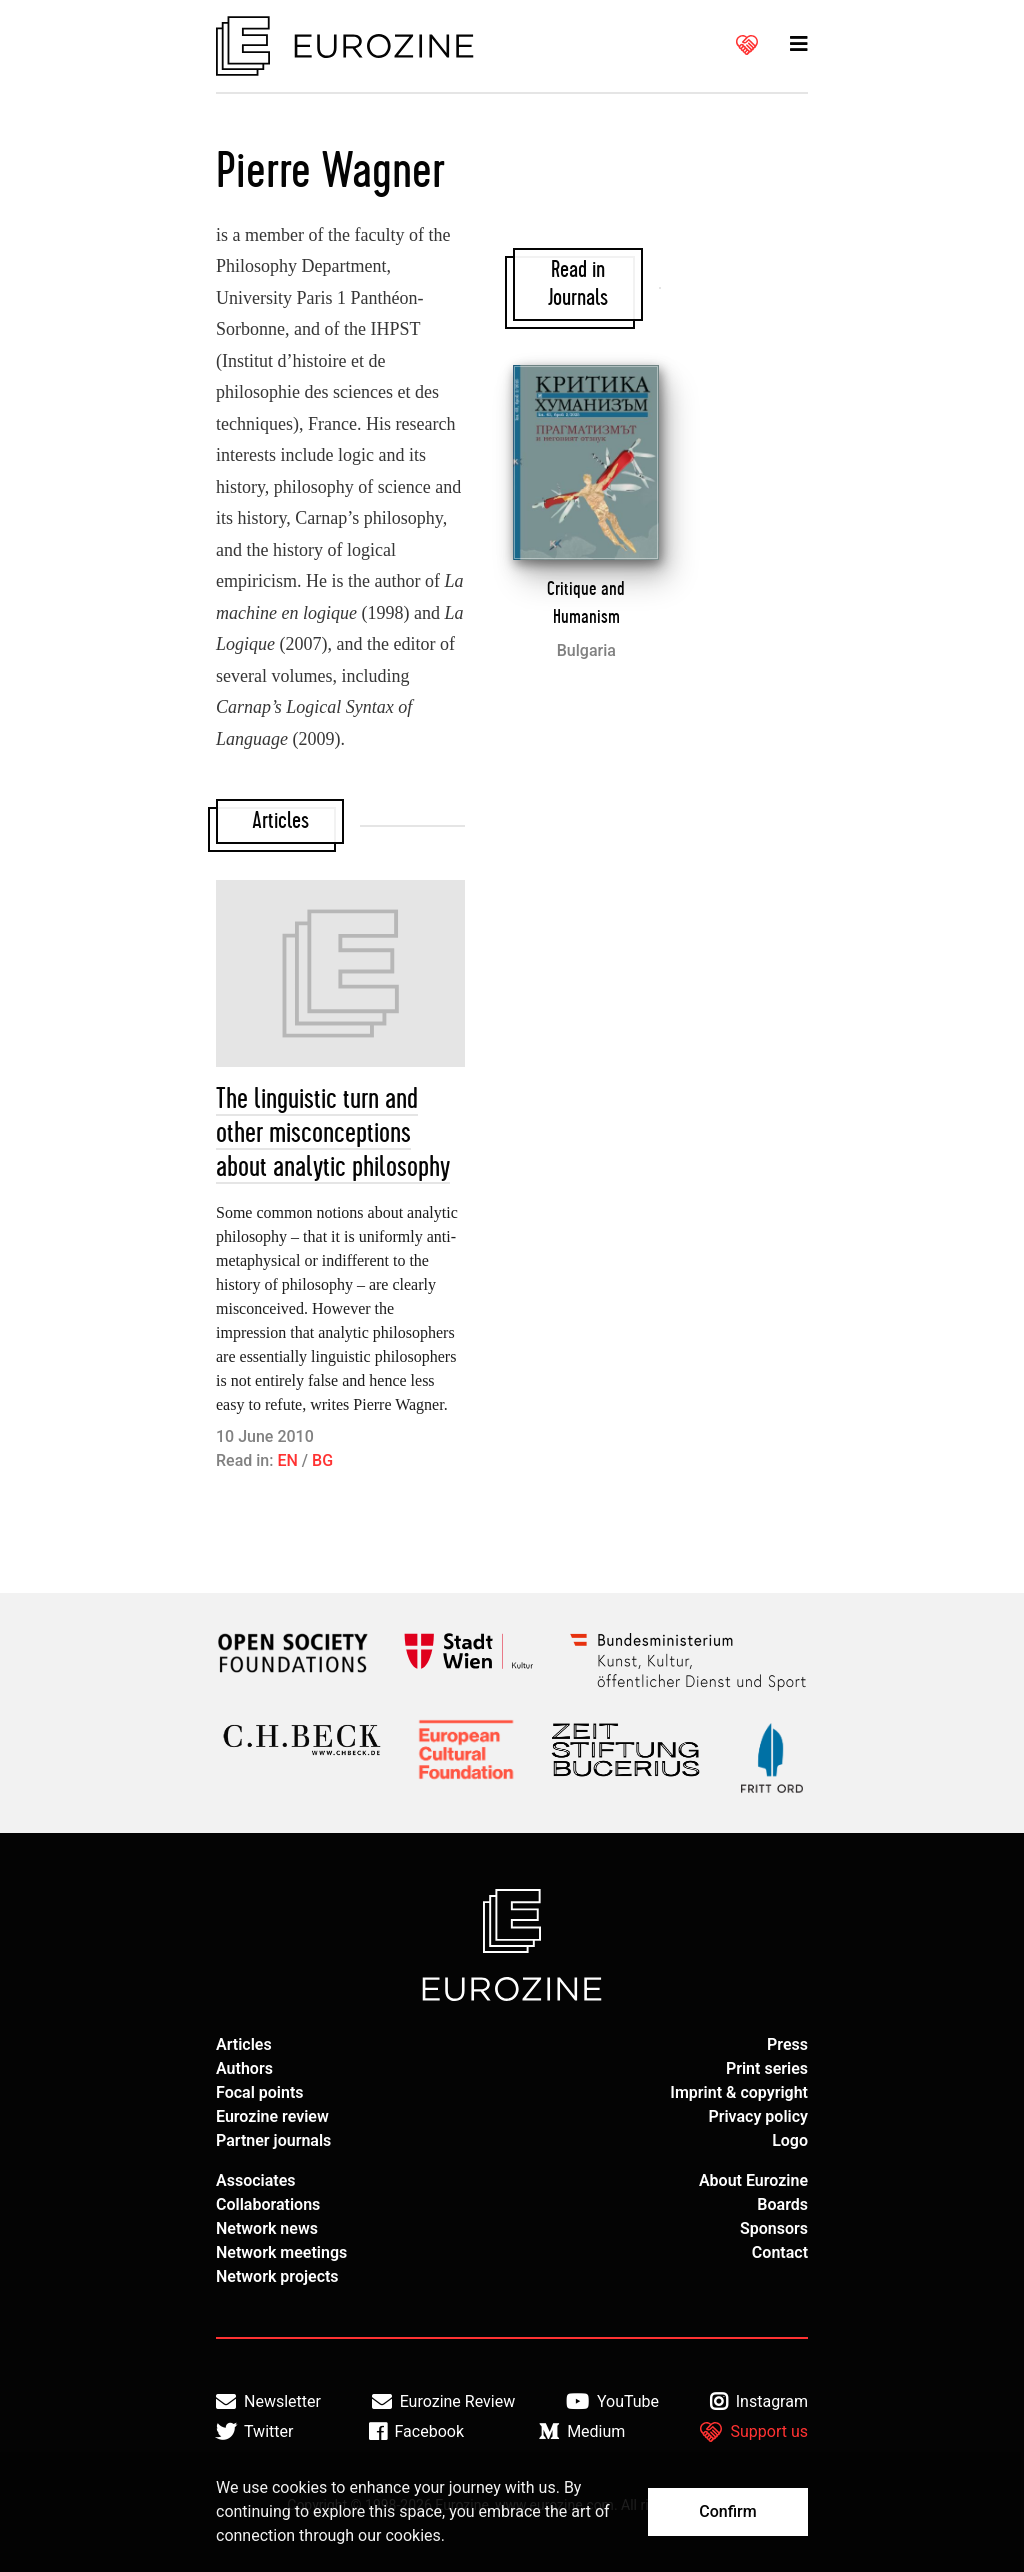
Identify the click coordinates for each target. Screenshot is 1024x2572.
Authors (244, 2068)
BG (322, 1460)
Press (787, 2044)
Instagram (759, 2402)
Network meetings (281, 2252)
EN (287, 1460)
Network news (267, 2228)
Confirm (727, 2511)
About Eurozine (753, 2180)
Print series (767, 2068)
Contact (780, 2252)
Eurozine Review (444, 2402)
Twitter (254, 2432)
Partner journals (273, 2140)
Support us (754, 2432)
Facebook (416, 2432)
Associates (256, 2180)
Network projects (277, 2276)
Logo (790, 2140)
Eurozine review (272, 2116)
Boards (782, 2204)
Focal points (260, 2092)
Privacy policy (758, 2116)
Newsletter (268, 2402)
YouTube (612, 2402)
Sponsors (774, 2228)
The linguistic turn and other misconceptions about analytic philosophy (333, 1133)
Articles (244, 2044)
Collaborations (268, 2204)
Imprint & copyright (739, 2092)
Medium (582, 2432)
